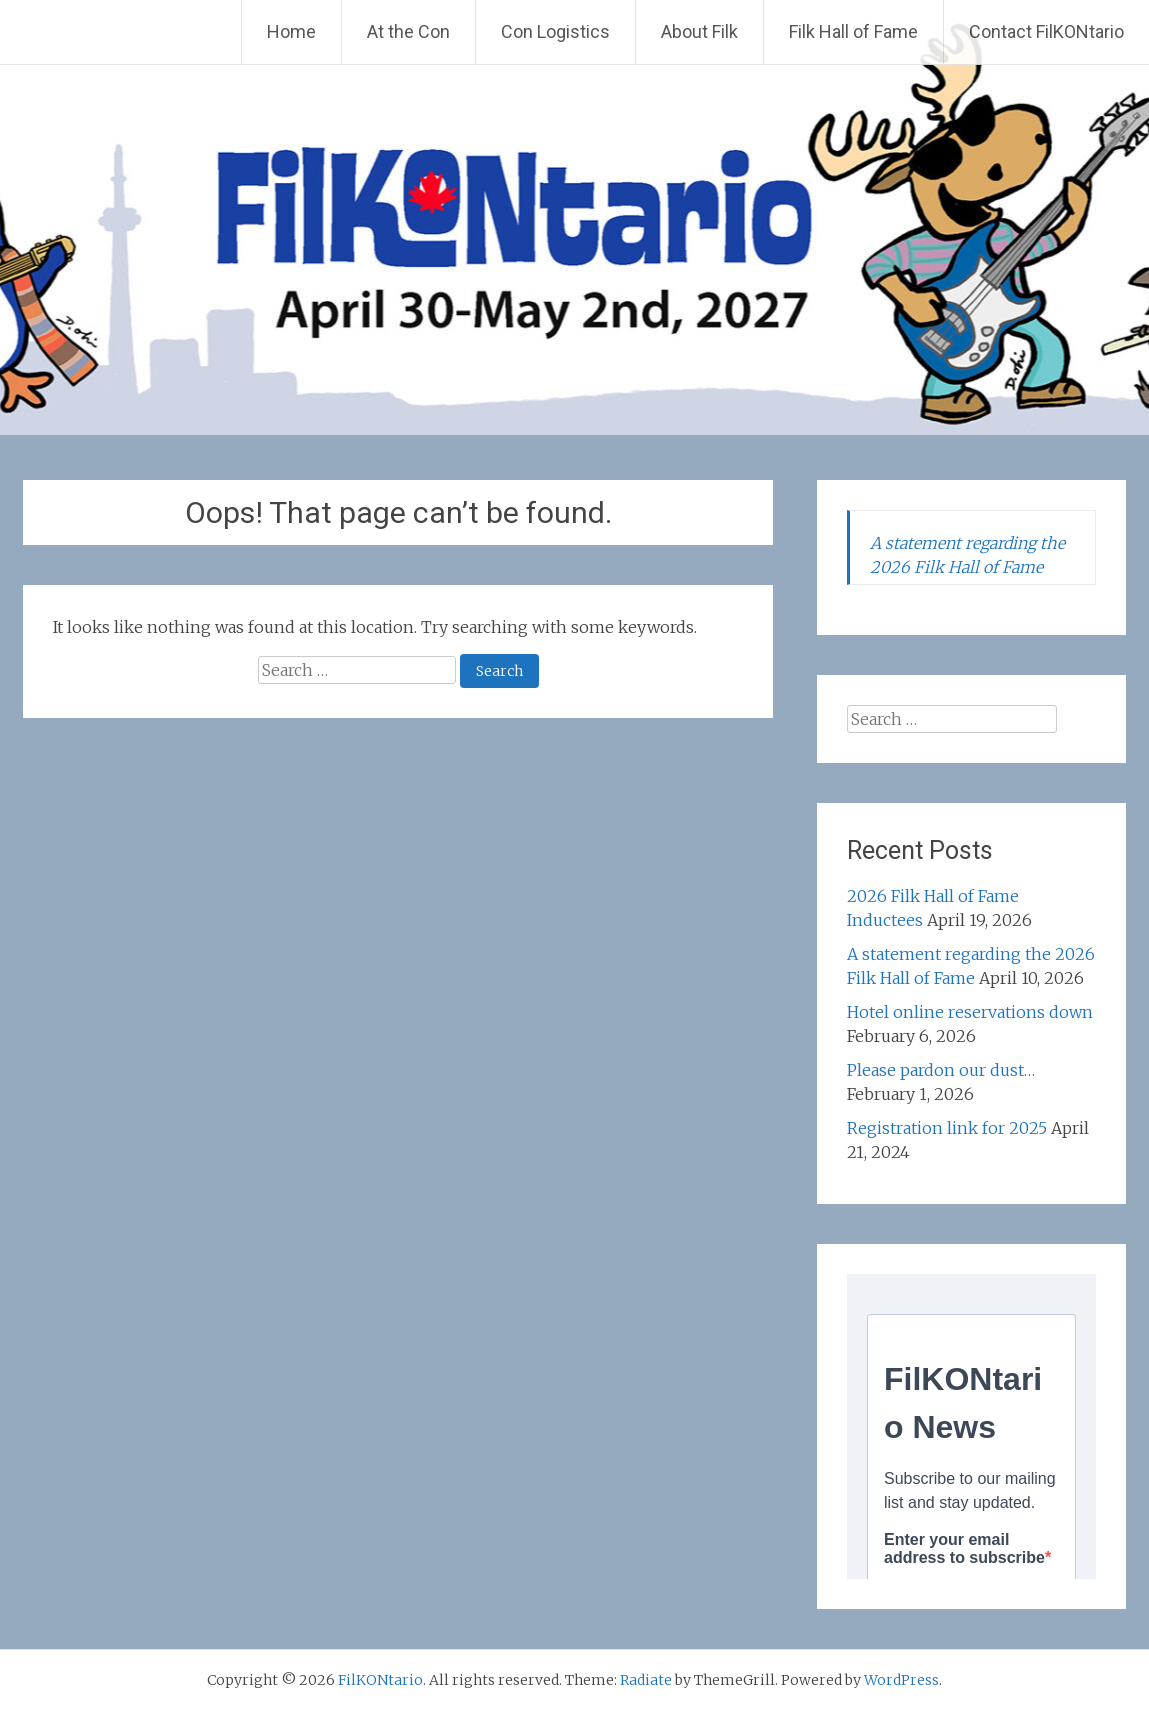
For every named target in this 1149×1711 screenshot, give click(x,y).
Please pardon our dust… (941, 1070)
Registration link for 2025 (947, 1128)
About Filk (699, 31)
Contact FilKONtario (1046, 31)
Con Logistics (555, 31)
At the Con (408, 31)
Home (291, 31)
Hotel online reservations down (970, 1012)
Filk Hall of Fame (853, 31)
